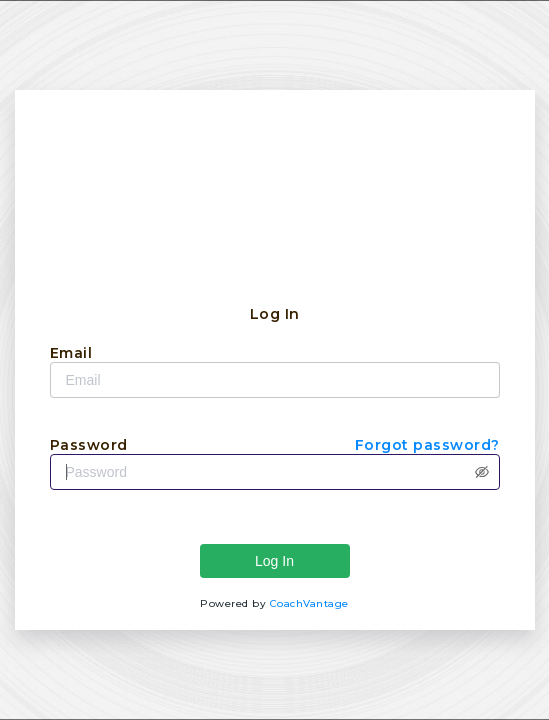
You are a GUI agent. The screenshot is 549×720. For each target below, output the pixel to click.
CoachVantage (309, 603)
